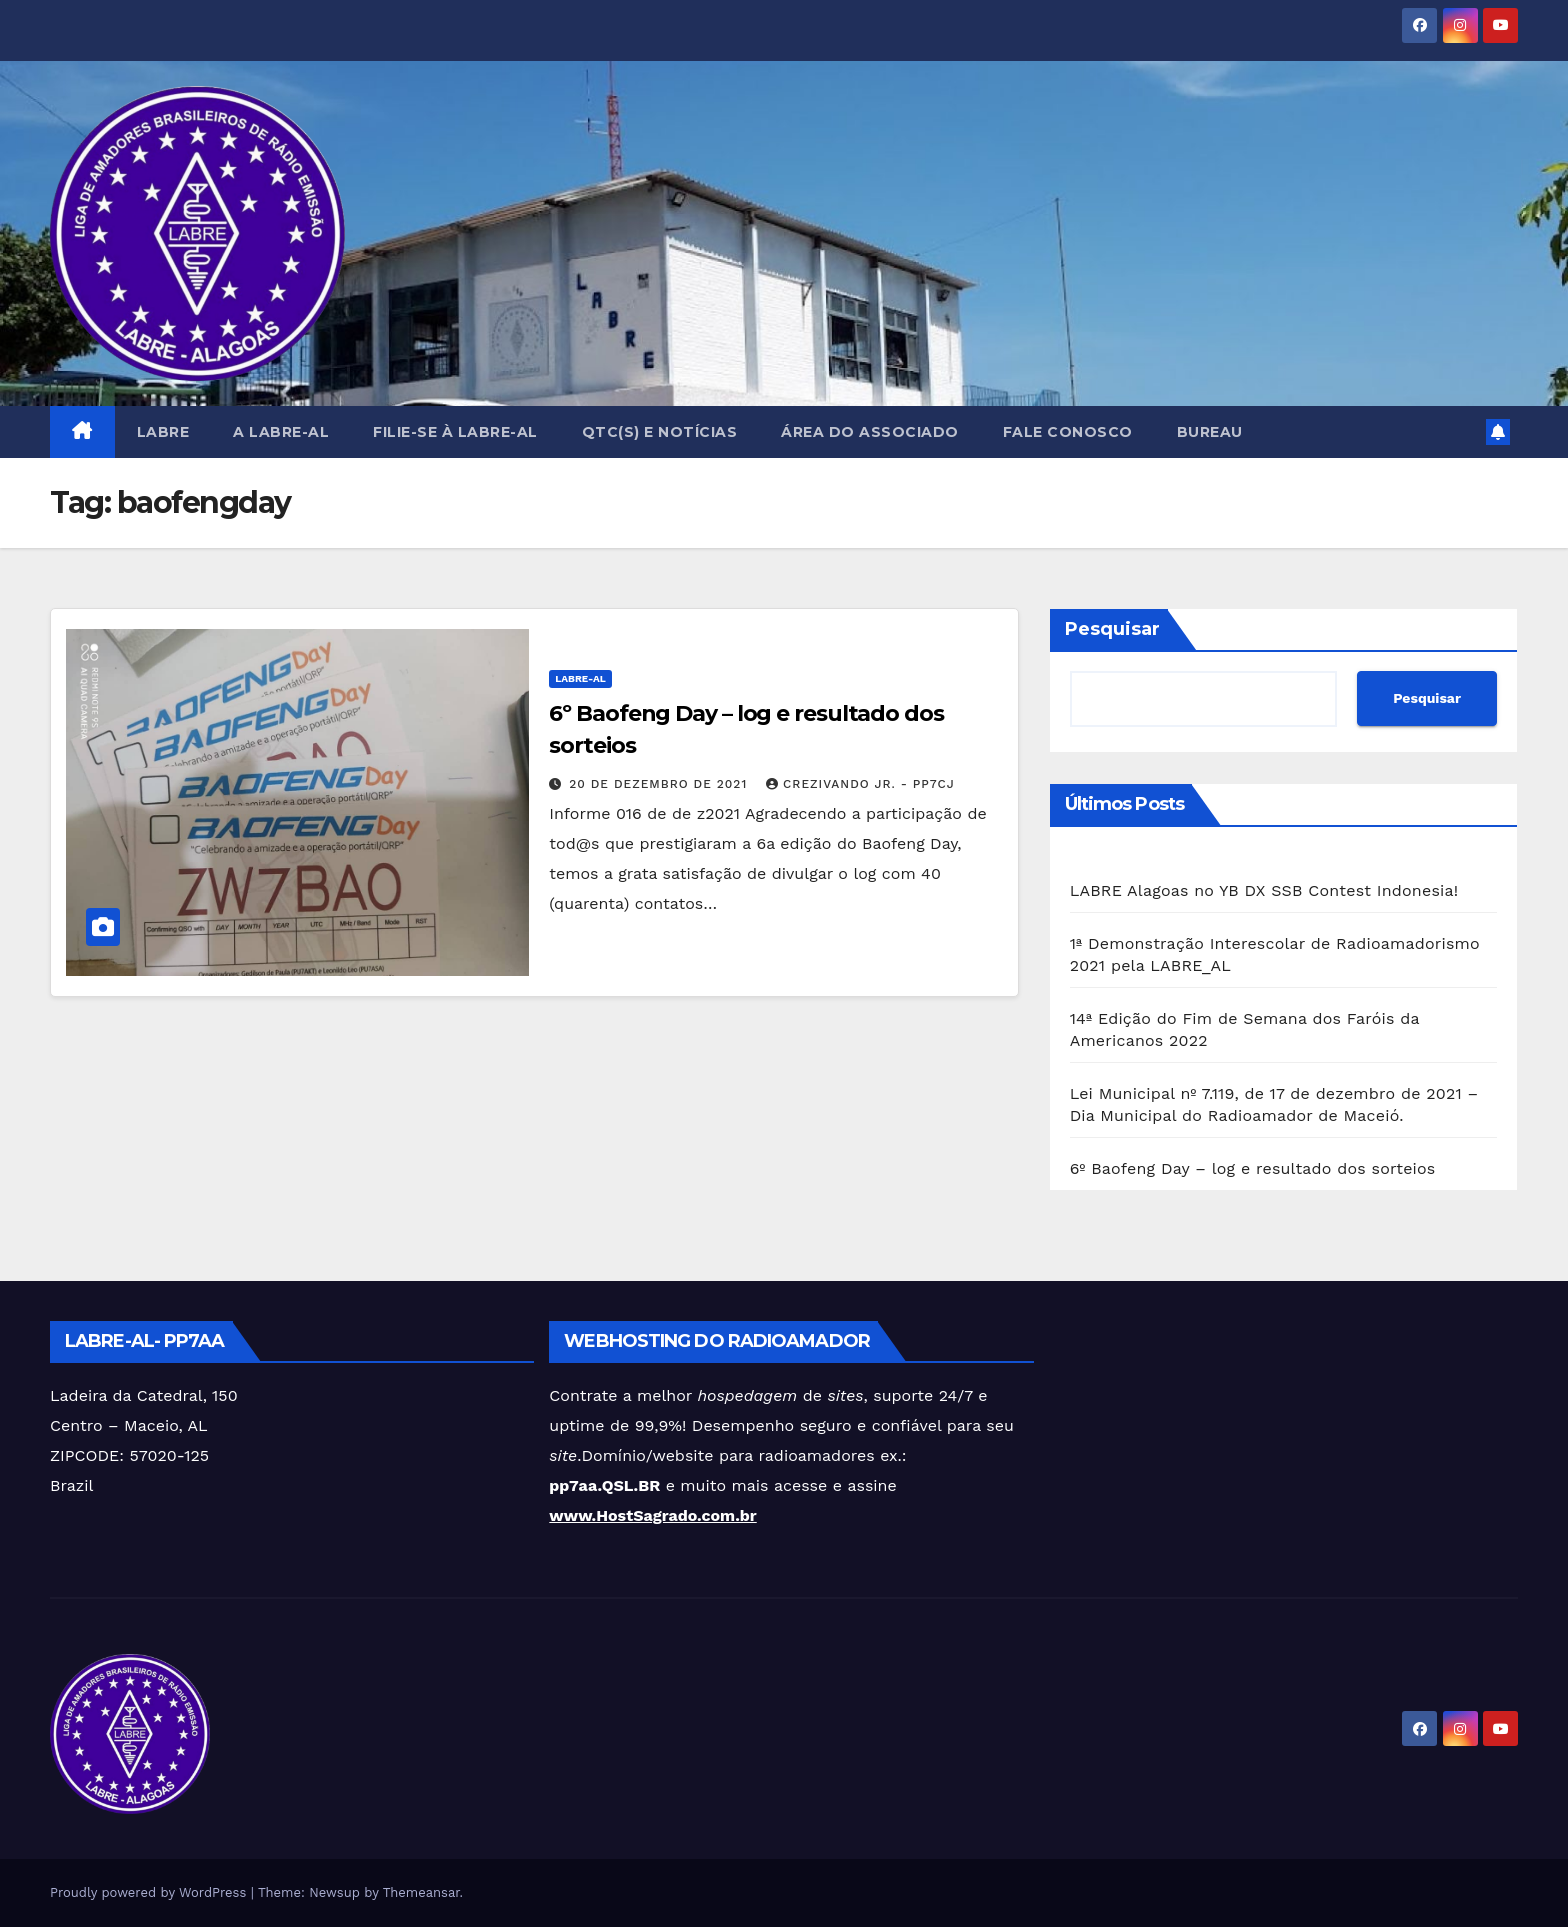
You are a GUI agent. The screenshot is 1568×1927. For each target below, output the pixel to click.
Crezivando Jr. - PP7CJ (860, 784)
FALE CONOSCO (1068, 432)
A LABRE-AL (281, 432)
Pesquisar (1112, 629)
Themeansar (421, 1892)
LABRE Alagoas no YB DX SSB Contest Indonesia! (1264, 890)
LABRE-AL (580, 678)
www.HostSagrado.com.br (652, 1515)
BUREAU (1210, 432)
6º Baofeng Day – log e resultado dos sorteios (1253, 1168)
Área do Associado (870, 432)
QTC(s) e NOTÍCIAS (660, 432)
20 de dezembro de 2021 (660, 784)
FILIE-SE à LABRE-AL (455, 432)
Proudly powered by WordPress (150, 1892)
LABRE (163, 432)
